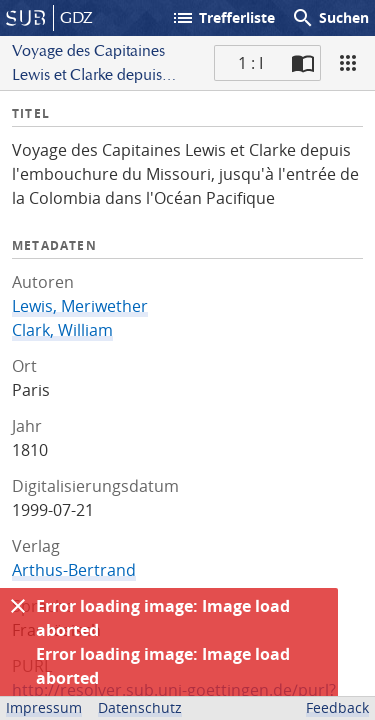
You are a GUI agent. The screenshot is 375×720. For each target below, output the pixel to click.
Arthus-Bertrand (74, 570)
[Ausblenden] (18, 606)
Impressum (44, 707)
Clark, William (62, 330)
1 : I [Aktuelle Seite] (250, 63)
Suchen (330, 18)
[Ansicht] (348, 63)
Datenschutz (140, 707)
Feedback (337, 707)
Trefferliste (223, 18)
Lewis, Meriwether (80, 306)
